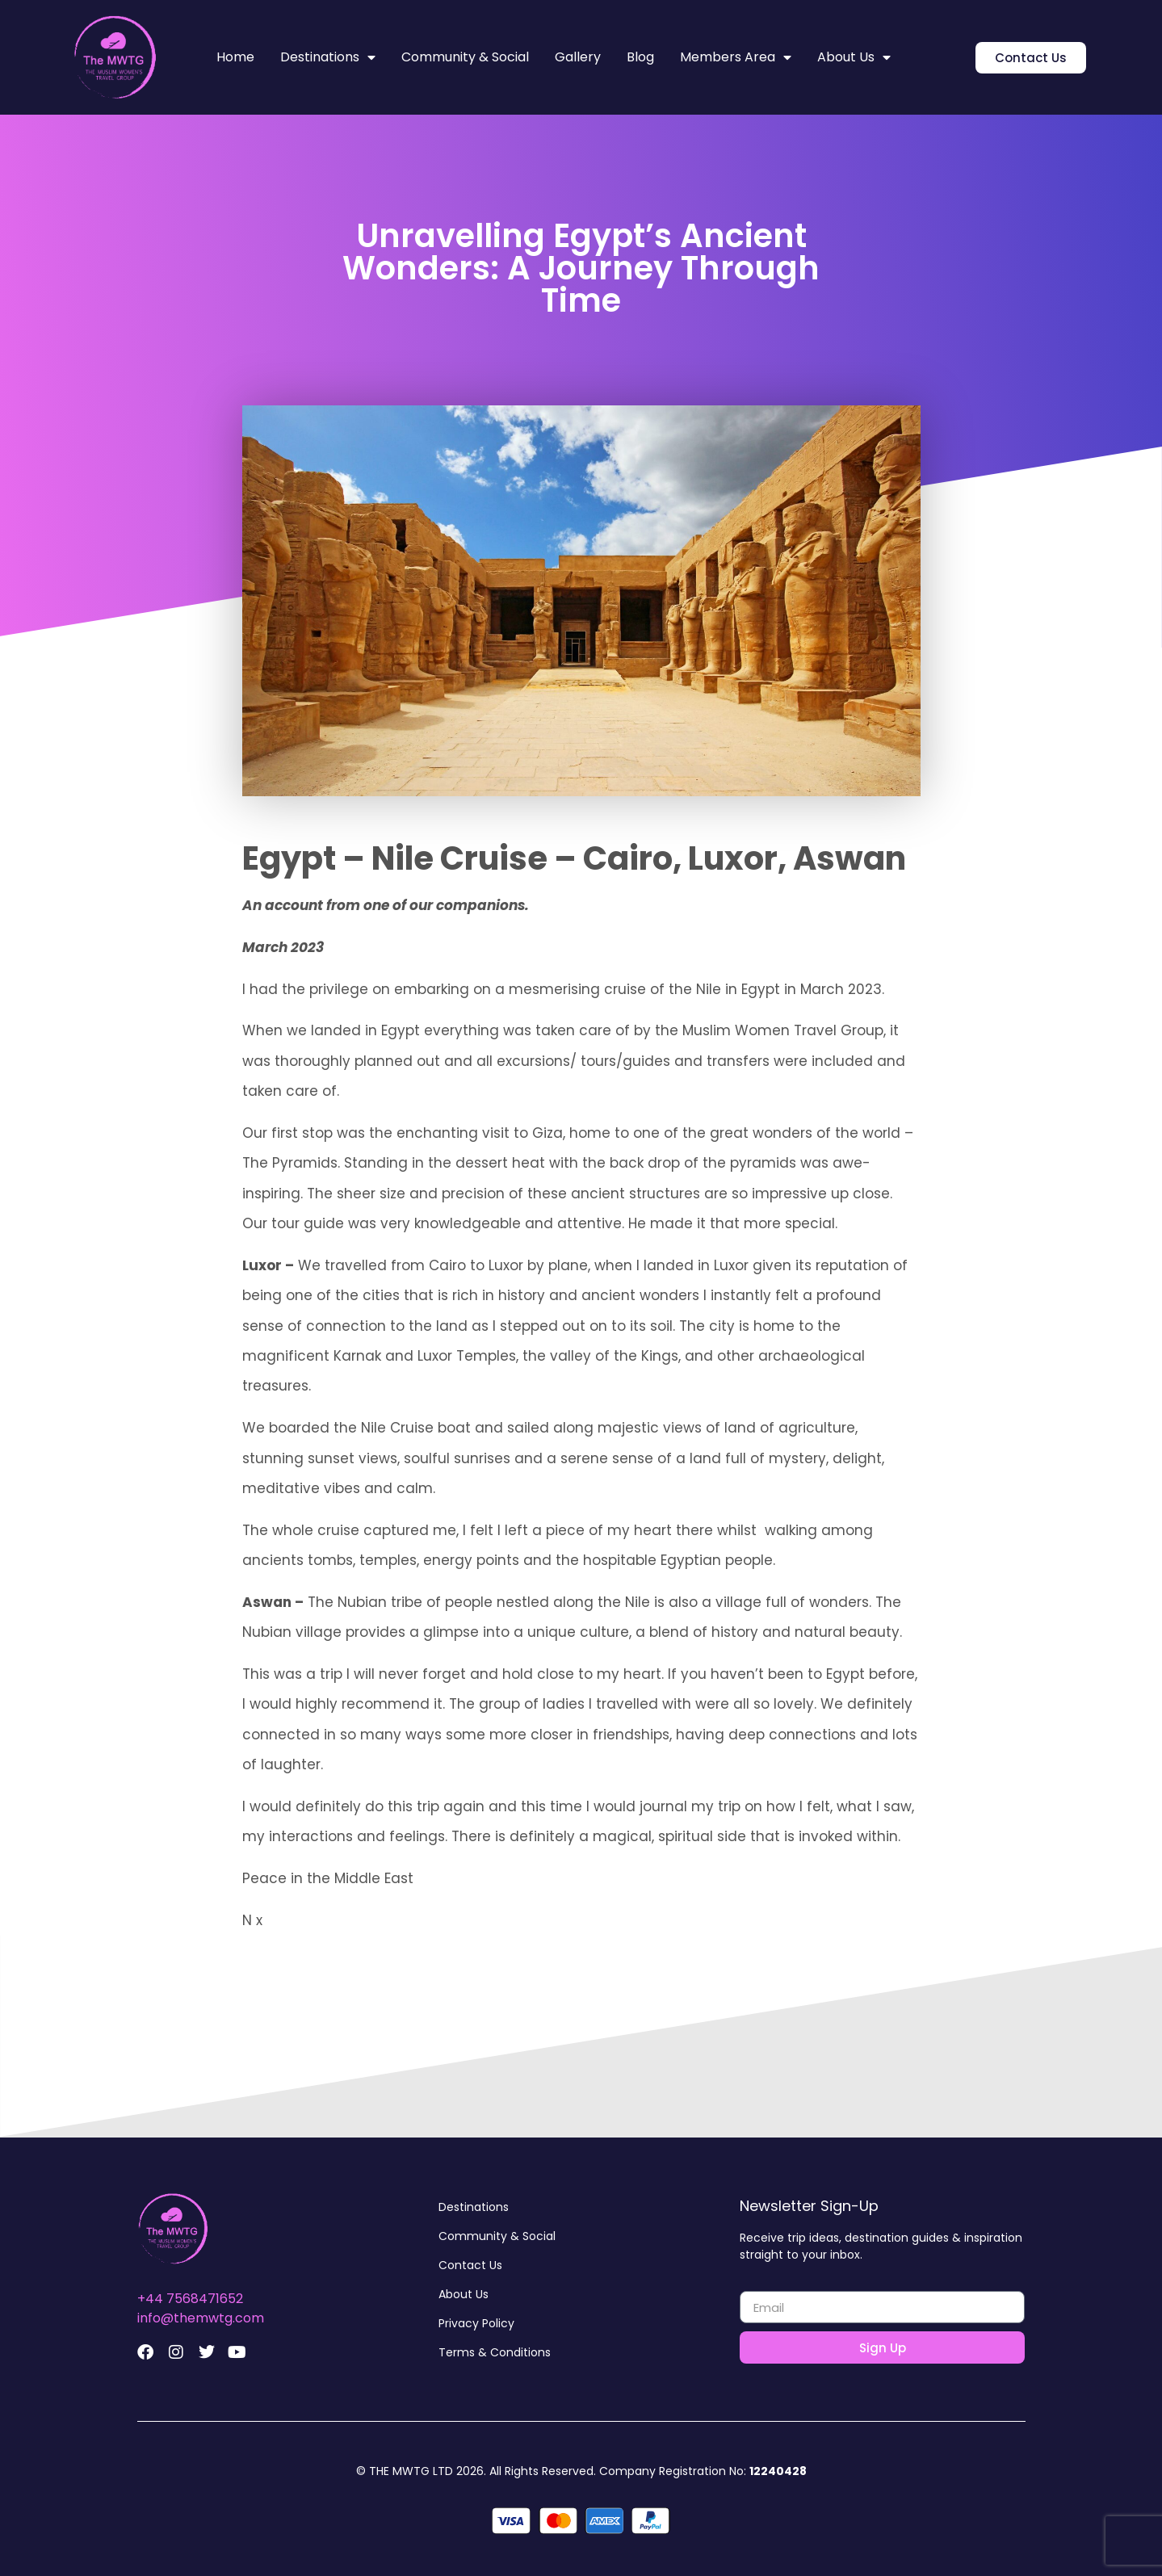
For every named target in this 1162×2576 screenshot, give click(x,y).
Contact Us (470, 2265)
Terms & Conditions (494, 2352)
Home (235, 57)
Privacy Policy (476, 2323)
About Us (854, 57)
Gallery (578, 57)
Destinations (327, 57)
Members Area (735, 57)
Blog (640, 57)
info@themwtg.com (200, 2318)
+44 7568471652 (190, 2298)
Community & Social (465, 57)
